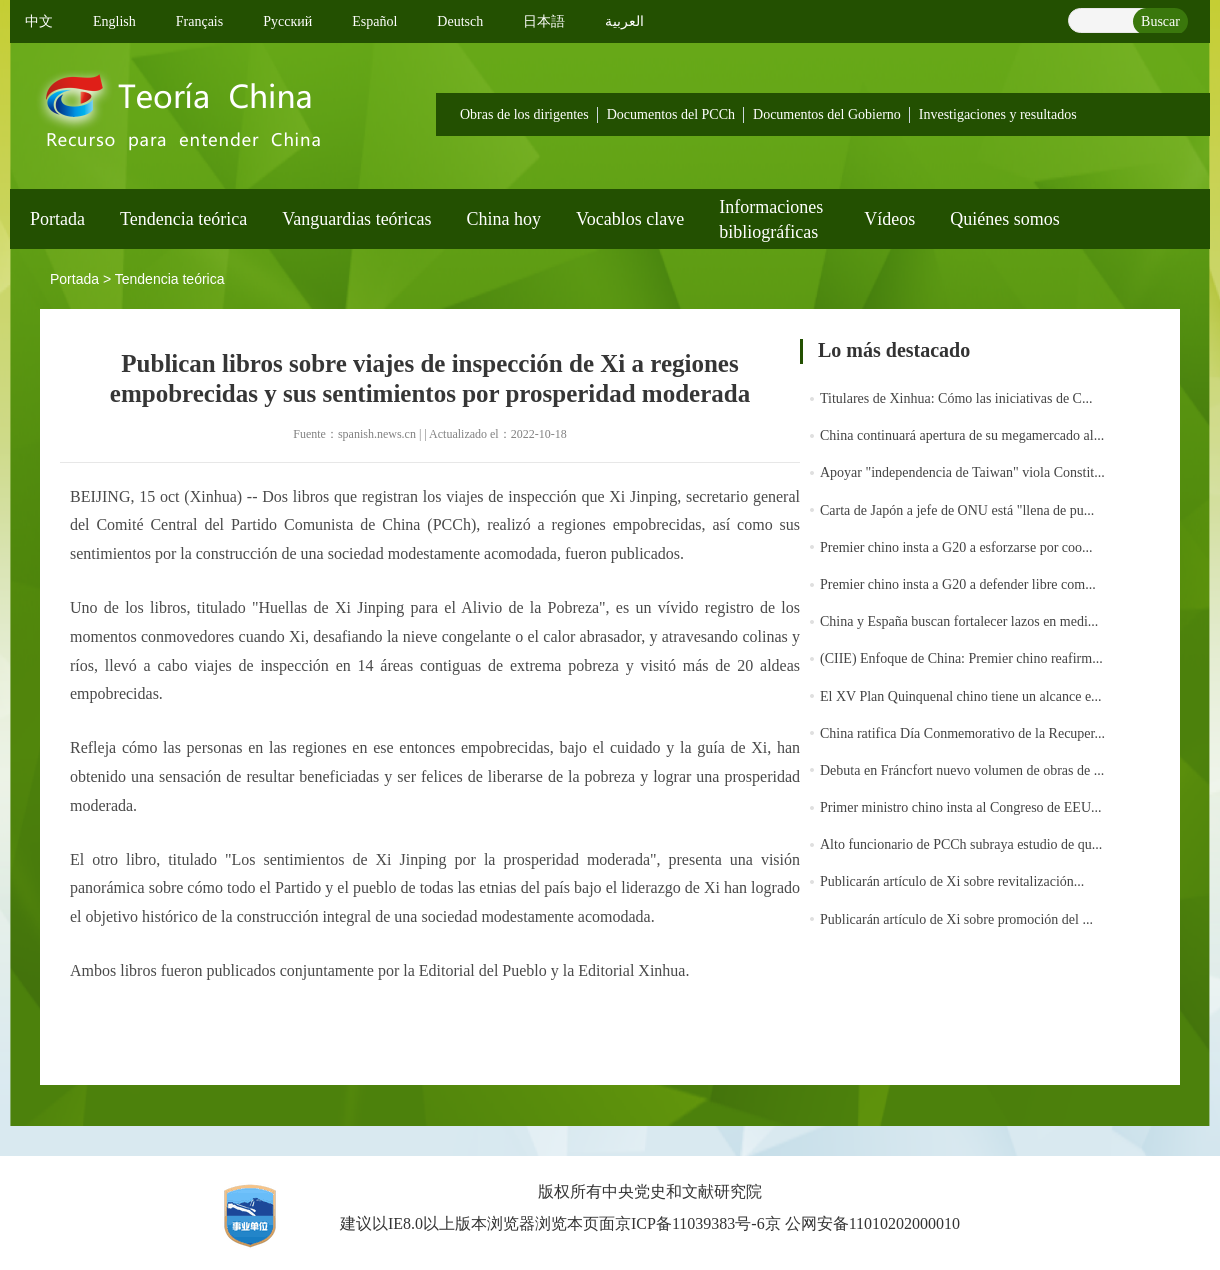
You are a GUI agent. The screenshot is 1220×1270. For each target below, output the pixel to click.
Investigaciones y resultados (998, 114)
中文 (39, 21)
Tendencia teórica (183, 219)
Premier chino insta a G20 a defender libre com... (958, 584)
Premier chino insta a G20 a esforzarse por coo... (956, 547)
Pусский (287, 21)
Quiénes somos (1005, 219)
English (114, 21)
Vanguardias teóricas (356, 219)
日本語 (544, 21)
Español (374, 21)
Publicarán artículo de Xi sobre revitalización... (952, 881)
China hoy (504, 219)
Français (199, 21)
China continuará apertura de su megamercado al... (962, 435)
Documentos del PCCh (671, 114)
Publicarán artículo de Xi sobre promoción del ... (956, 919)
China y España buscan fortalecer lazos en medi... (959, 621)
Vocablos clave (630, 219)
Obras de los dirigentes (524, 114)
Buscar (1160, 21)
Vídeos (889, 219)
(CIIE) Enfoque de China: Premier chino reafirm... (961, 658)
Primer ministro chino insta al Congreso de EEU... (961, 807)
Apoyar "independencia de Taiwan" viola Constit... (962, 472)
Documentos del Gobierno (827, 114)
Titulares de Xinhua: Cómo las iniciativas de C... (956, 398)
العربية (624, 21)
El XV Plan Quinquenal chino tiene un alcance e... (961, 696)
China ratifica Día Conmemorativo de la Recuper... (962, 733)
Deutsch (460, 21)
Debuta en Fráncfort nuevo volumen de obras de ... (962, 770)
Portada (57, 219)
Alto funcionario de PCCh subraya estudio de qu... (961, 844)
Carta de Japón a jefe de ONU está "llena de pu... (957, 510)
